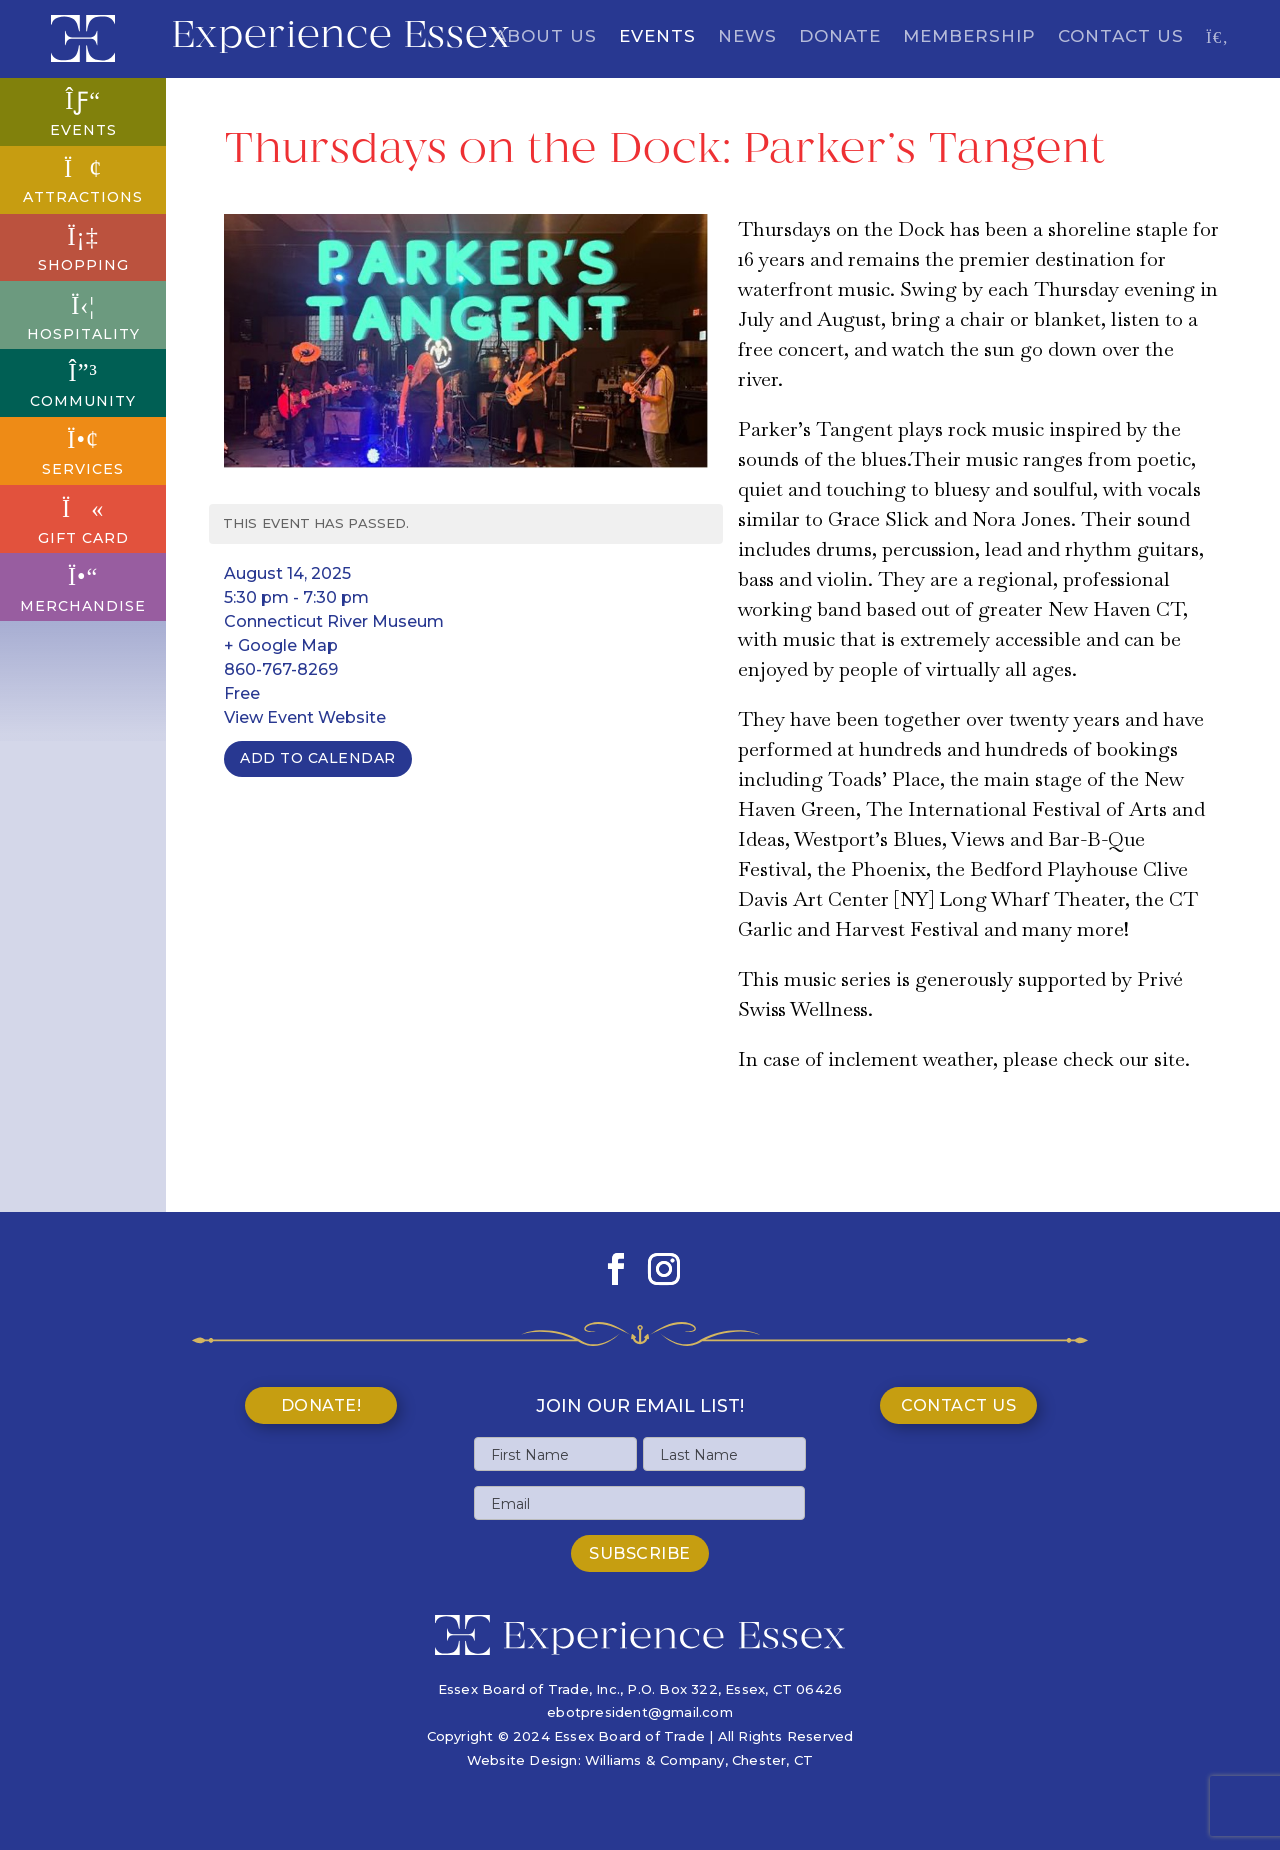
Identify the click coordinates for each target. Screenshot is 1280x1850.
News (747, 37)
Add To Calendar (318, 758)
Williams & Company (655, 1760)
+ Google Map (281, 645)
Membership (969, 37)
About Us (545, 37)
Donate (840, 37)
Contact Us (1121, 37)
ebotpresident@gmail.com (640, 1712)
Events (657, 37)
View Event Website (305, 717)
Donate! (321, 1405)
